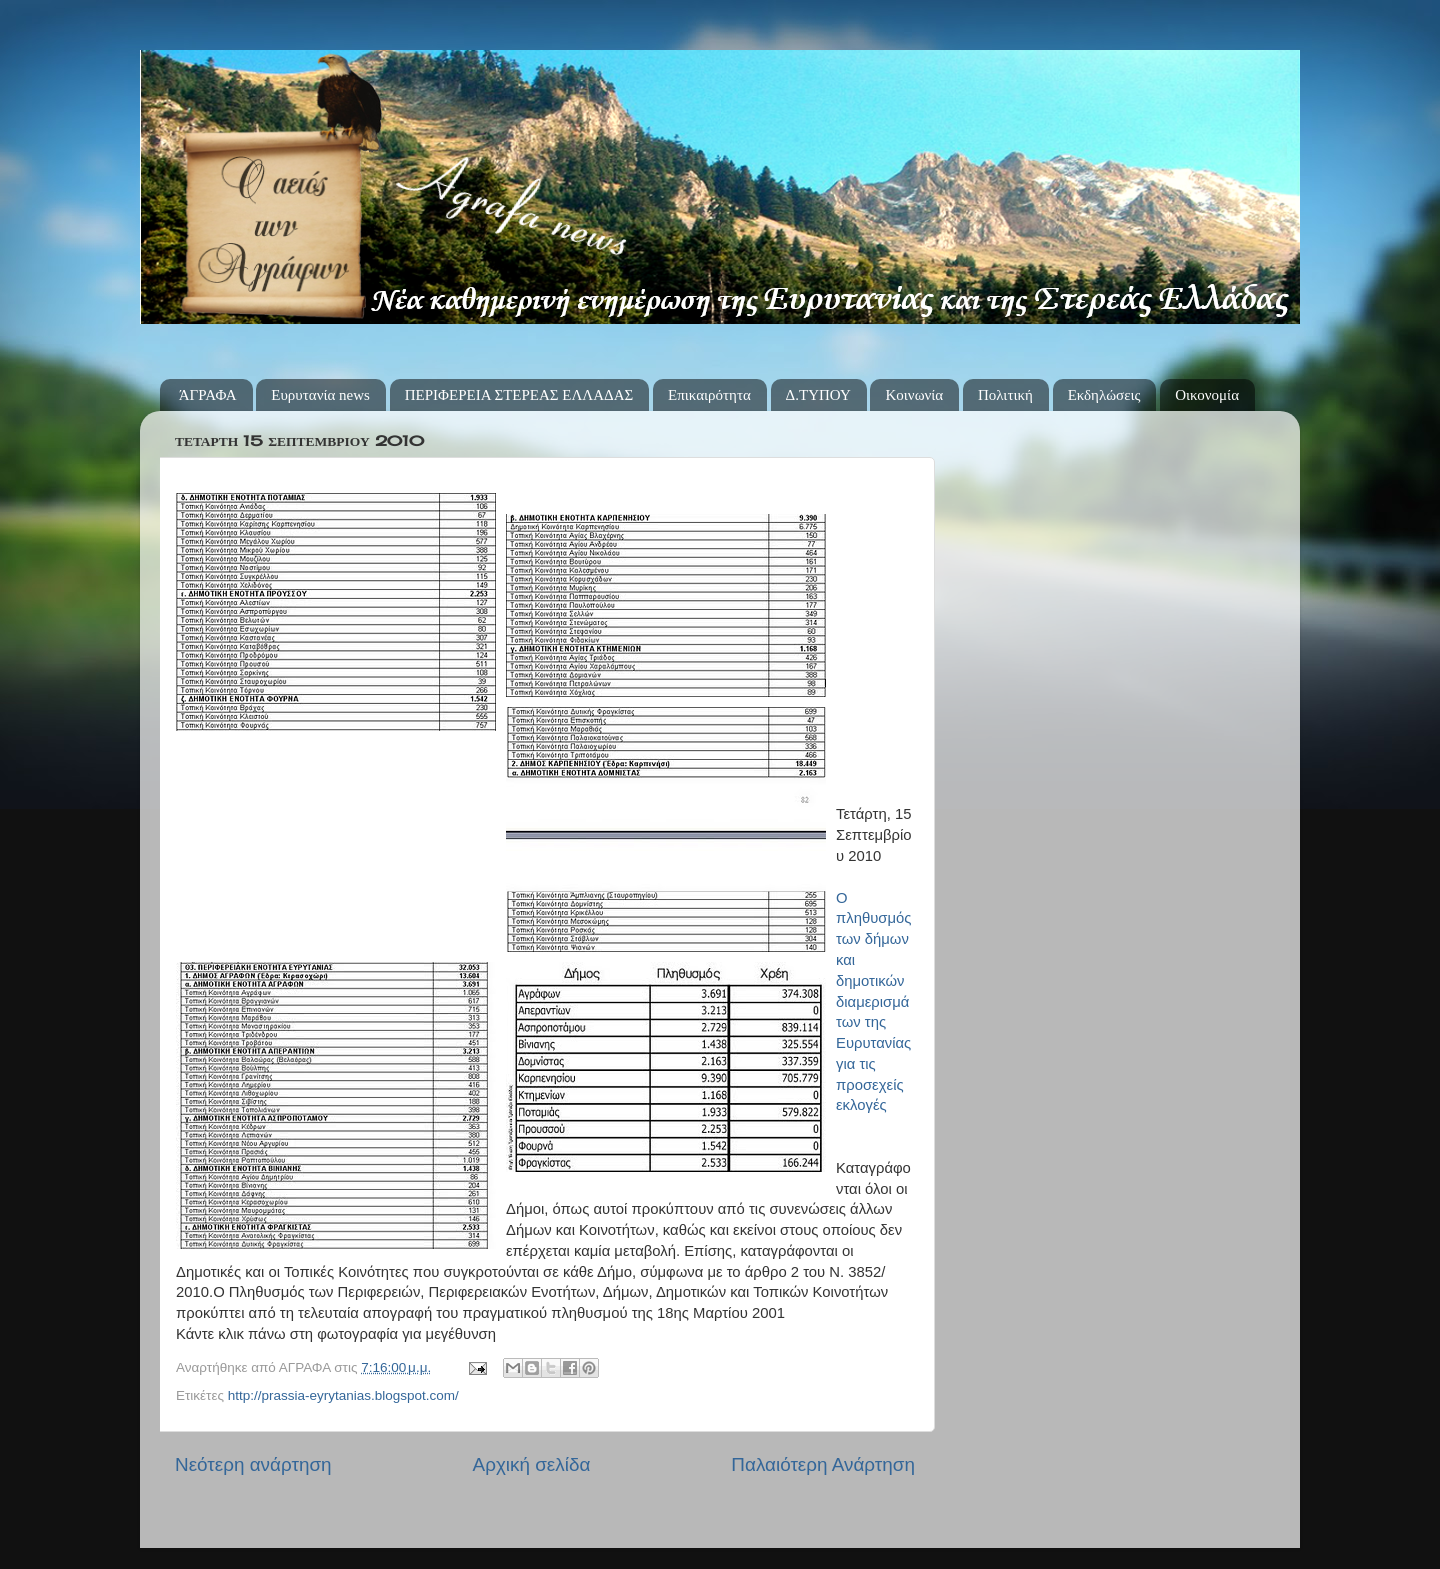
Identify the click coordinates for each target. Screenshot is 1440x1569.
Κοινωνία (914, 395)
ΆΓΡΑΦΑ (208, 395)
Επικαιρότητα (709, 395)
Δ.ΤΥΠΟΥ (818, 395)
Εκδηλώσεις (1104, 395)
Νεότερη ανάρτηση (253, 1464)
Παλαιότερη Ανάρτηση (823, 1464)
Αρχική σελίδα (532, 1464)
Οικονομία (1207, 395)
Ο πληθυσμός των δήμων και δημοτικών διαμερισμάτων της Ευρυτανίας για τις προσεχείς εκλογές (873, 1002)
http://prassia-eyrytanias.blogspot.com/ (343, 1395)
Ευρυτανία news (320, 395)
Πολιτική (1005, 395)
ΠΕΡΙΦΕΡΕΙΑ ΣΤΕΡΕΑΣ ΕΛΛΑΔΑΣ (519, 395)
